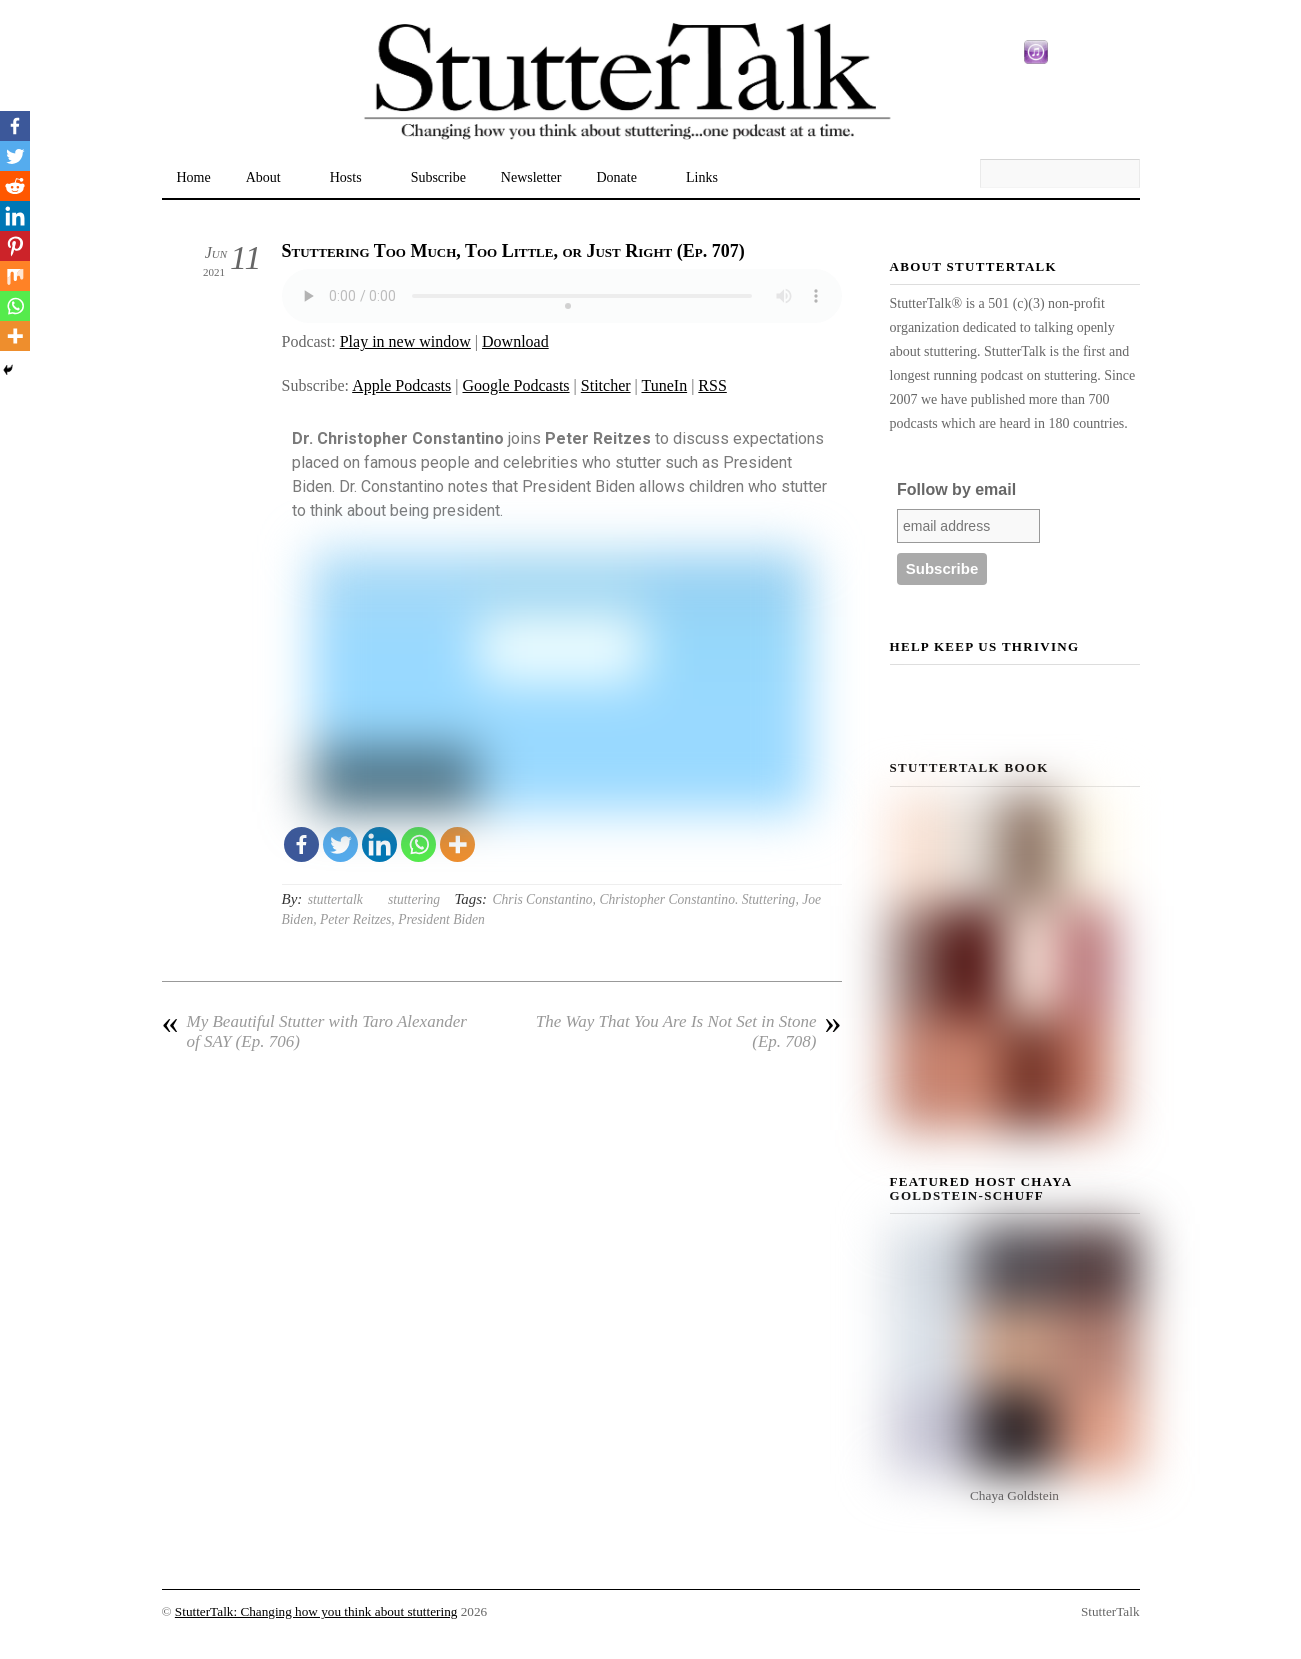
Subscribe (438, 177)
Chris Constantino (542, 899)
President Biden (441, 919)
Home (194, 177)
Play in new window (405, 341)
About (263, 177)
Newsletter (531, 177)
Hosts (346, 177)
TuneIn (664, 385)
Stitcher (606, 385)
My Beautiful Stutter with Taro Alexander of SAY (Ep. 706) (314, 1031)
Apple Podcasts (401, 385)
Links (702, 177)
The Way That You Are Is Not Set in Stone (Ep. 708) (689, 1031)
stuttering (414, 899)
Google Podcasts (515, 385)
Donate (617, 177)
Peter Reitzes (355, 919)
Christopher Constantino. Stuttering (697, 899)
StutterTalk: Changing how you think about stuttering (316, 1611)
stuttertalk (335, 899)
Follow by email (956, 489)
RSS (712, 385)
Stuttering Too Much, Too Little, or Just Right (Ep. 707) (513, 251)
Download (515, 341)
